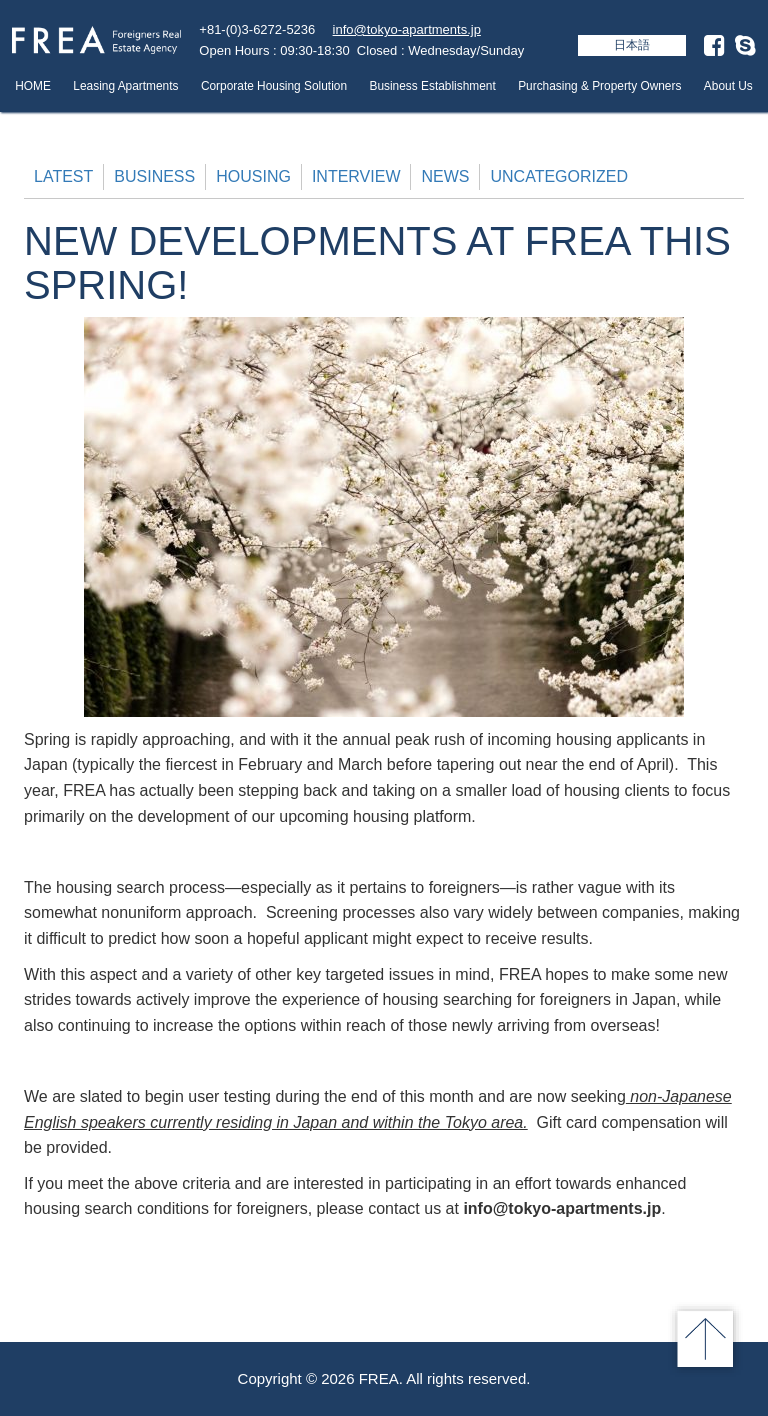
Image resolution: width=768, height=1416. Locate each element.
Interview (356, 176)
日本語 (632, 45)
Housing (253, 176)
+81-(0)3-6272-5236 (257, 29)
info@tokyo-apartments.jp (407, 29)
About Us (728, 86)
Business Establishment (432, 86)
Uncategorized (558, 176)
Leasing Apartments (125, 86)
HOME (33, 86)
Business (154, 176)
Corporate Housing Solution (274, 86)
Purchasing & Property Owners (599, 86)
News (445, 176)
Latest (63, 176)
